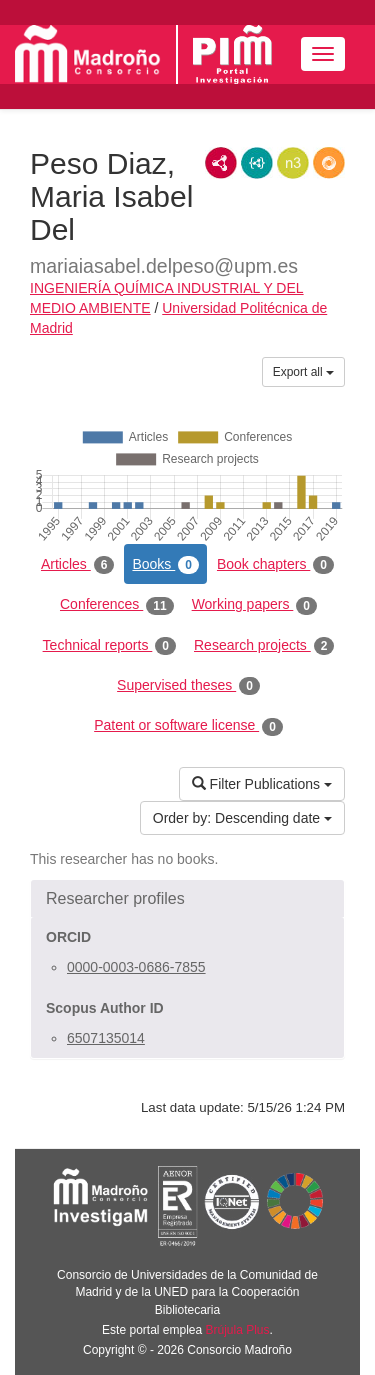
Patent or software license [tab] (188, 726)
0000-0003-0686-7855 (136, 967)
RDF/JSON (329, 163)
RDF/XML (221, 163)
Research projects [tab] (264, 646)
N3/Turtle (293, 163)
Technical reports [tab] (109, 646)
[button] (187, 899)
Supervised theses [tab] (188, 686)
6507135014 (106, 1038)
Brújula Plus (238, 1330)
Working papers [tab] (254, 605)
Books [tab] (165, 565)
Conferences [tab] (117, 605)
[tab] (187, 899)
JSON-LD (257, 163)
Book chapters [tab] (275, 565)
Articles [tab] (77, 565)
